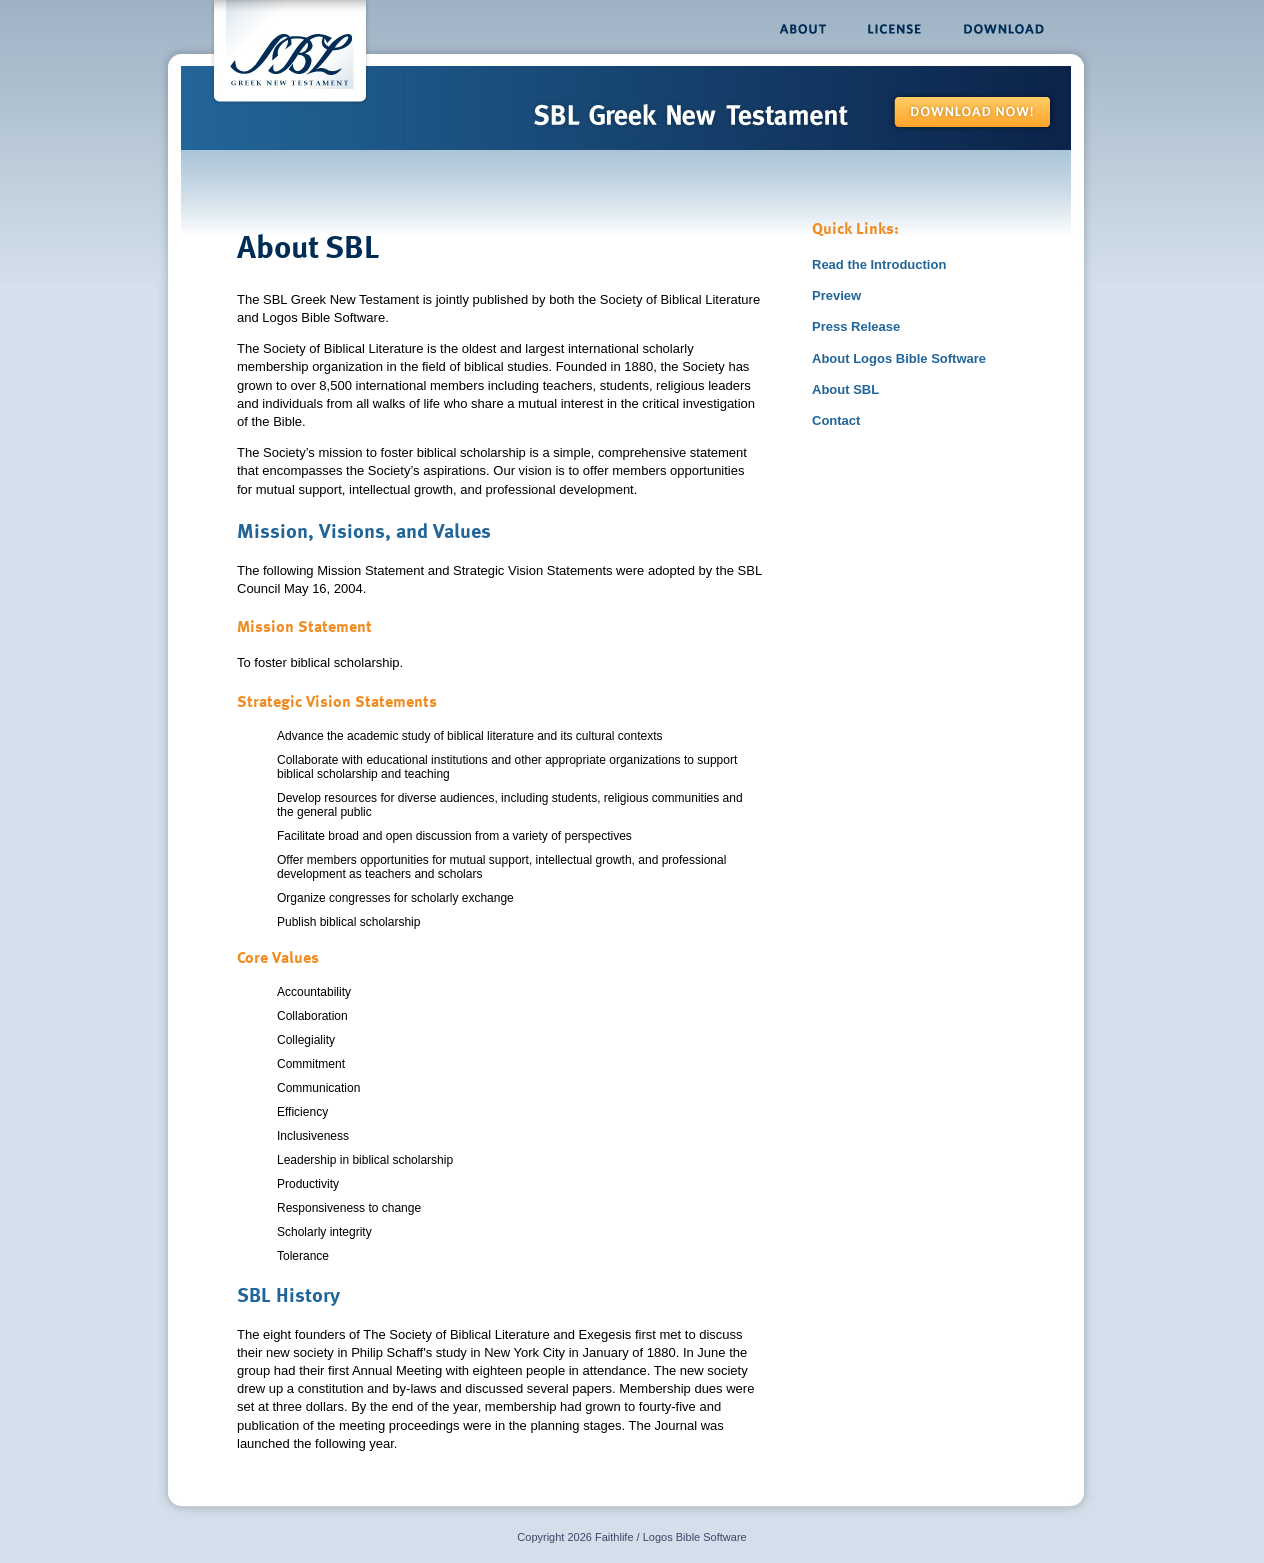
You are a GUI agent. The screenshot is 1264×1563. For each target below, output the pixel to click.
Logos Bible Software (695, 1537)
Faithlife (614, 1537)
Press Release (856, 326)
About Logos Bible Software (899, 358)
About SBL (845, 389)
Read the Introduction (879, 264)
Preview (836, 295)
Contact (836, 420)
